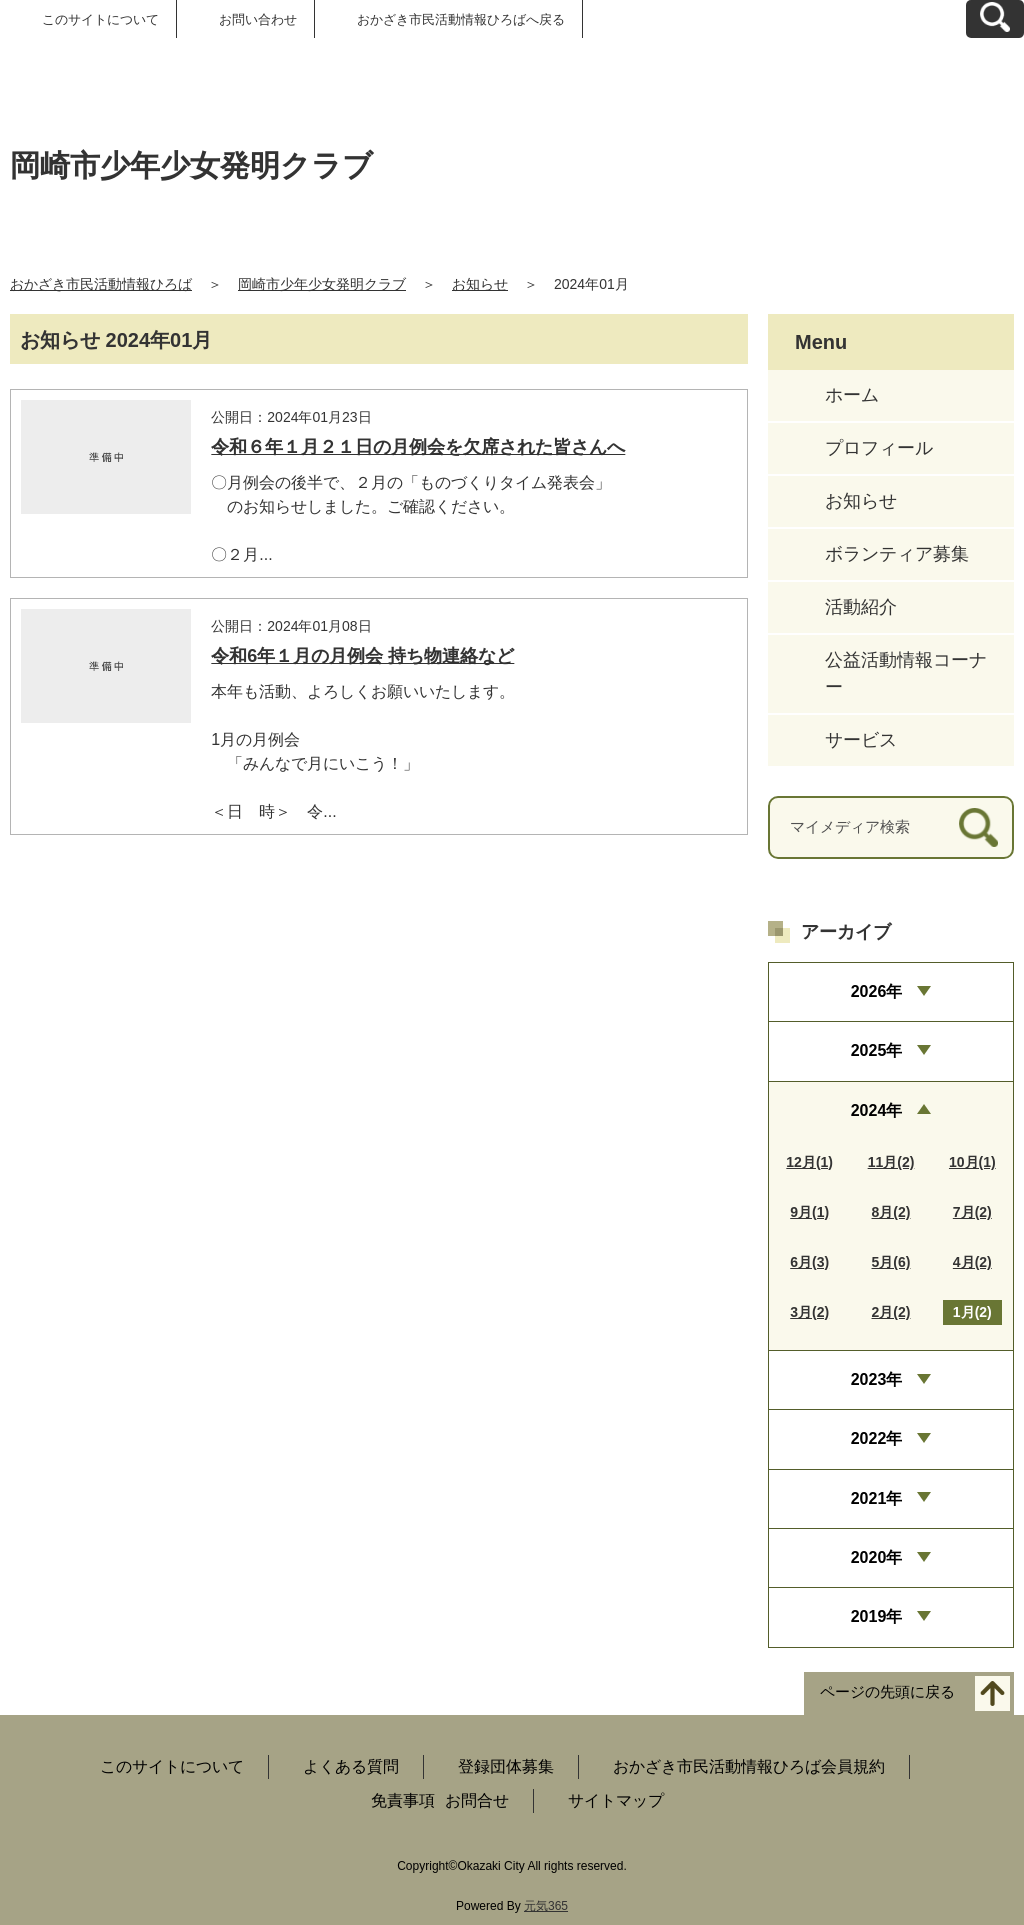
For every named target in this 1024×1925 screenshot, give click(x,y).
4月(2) (972, 1262)
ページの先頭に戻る (887, 1691)
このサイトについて (100, 19)
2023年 (877, 1379)
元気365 (546, 1906)
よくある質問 (351, 1766)
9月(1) (809, 1212)
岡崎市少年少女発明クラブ (322, 284)
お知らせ (480, 284)
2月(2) (891, 1312)
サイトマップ (616, 1800)
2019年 (877, 1616)
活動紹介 (861, 607)
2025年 (877, 1050)
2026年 (877, 991)
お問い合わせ (258, 19)
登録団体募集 (506, 1766)
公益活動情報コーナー (906, 673)
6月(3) (809, 1262)
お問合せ (477, 1800)
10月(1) (972, 1162)
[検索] (978, 827)
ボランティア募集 (897, 554)
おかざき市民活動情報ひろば (101, 284)
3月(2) (809, 1312)
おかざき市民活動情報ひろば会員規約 (749, 1766)
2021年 (877, 1498)
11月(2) (891, 1162)
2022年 (877, 1438)
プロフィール (879, 448)
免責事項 (403, 1800)
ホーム (852, 395)
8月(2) (891, 1212)
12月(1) (809, 1162)
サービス (861, 740)
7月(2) (972, 1212)
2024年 (877, 1110)
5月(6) (891, 1262)
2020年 (877, 1557)
